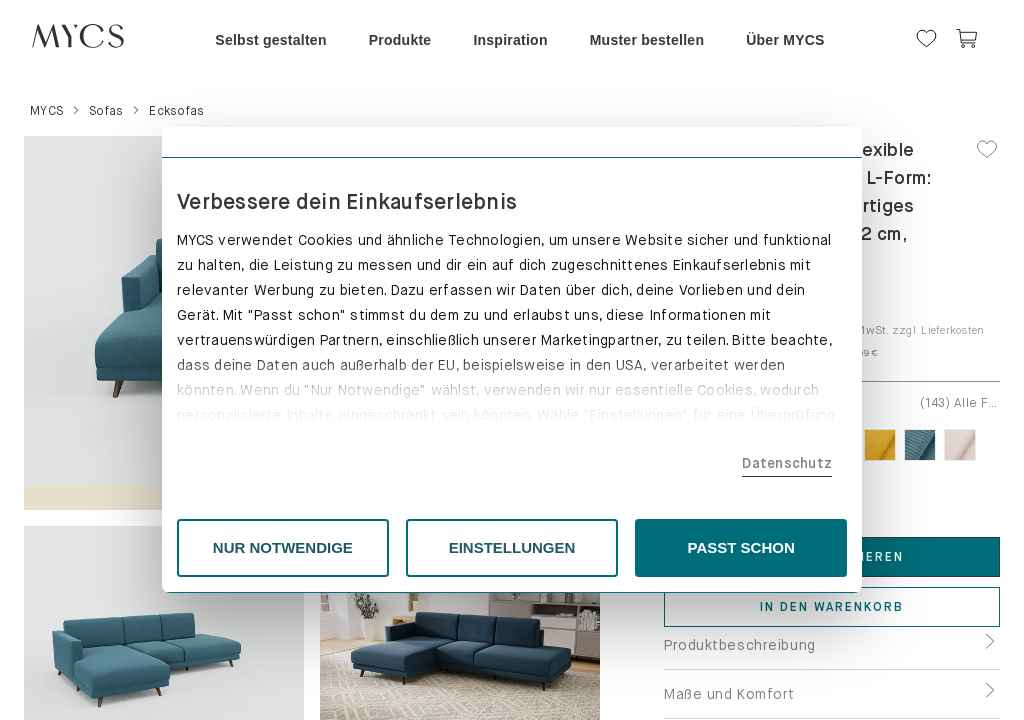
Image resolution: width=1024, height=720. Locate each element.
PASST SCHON (741, 547)
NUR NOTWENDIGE (283, 547)
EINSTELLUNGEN (512, 547)
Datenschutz (787, 463)
